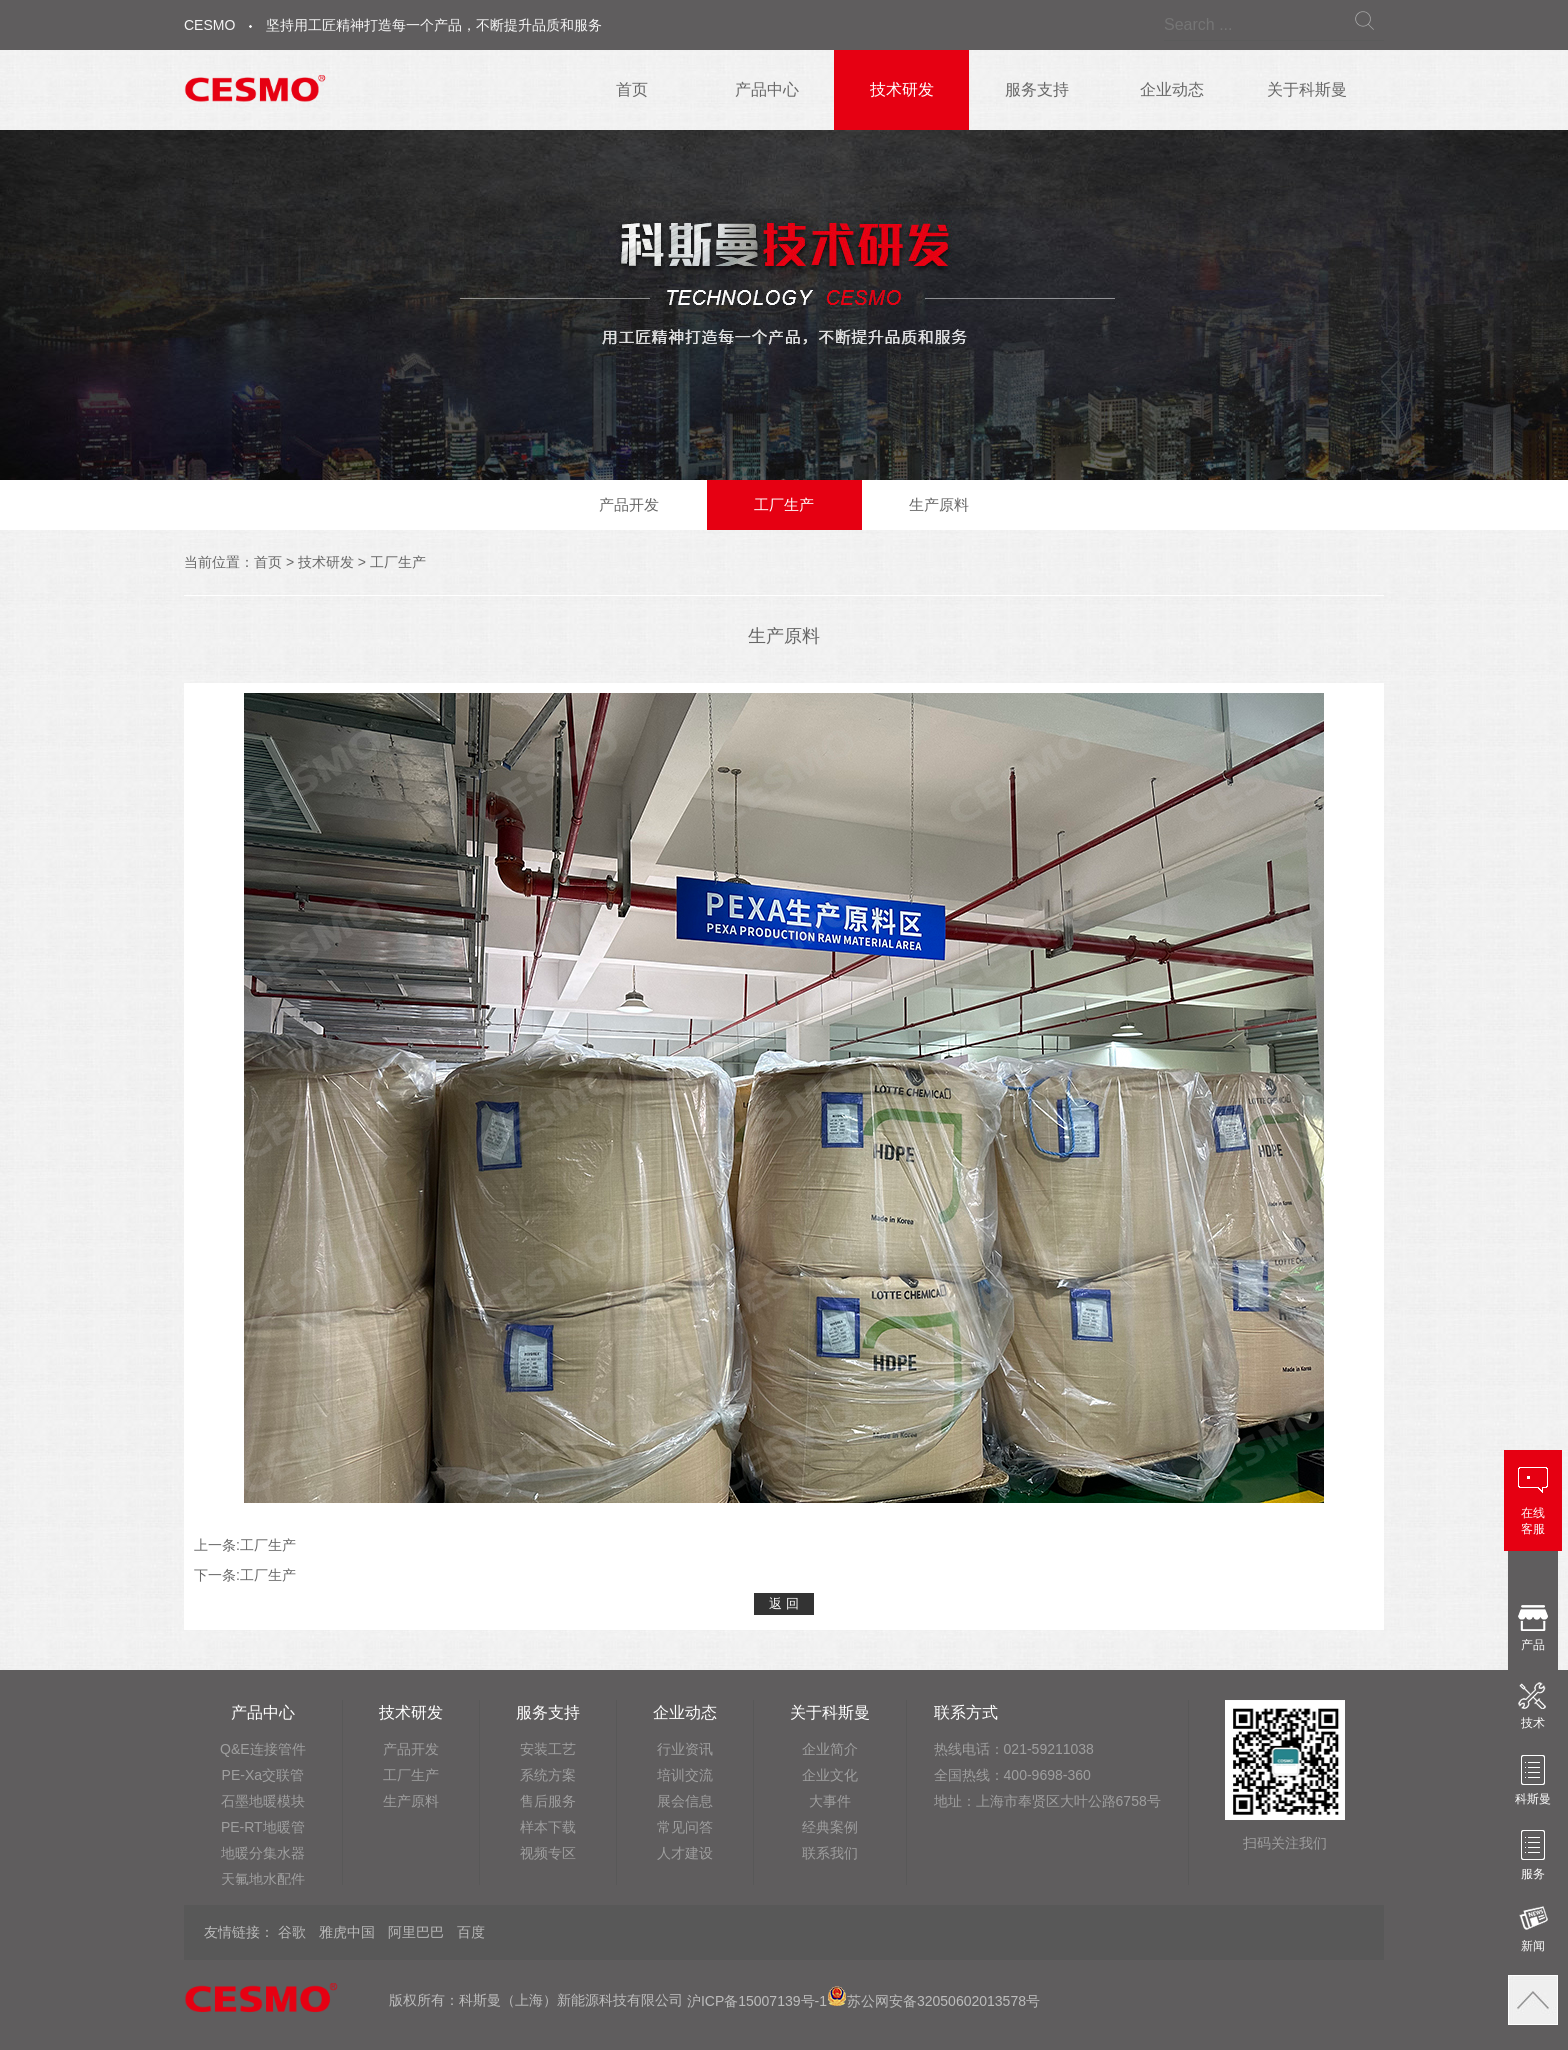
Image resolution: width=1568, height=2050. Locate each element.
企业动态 (1172, 89)
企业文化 (830, 1775)
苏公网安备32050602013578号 (933, 2001)
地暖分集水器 (263, 1853)
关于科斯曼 (1307, 89)
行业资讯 (685, 1749)
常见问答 (685, 1827)
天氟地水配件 (263, 1879)
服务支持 (1037, 89)
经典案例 (830, 1827)
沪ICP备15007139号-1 (757, 2001)
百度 (471, 1932)
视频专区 (548, 1853)
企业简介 (830, 1749)
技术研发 (902, 89)
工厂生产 (784, 504)
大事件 (830, 1801)
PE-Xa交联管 (263, 1775)
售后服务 (548, 1801)
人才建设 (685, 1853)
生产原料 (939, 504)
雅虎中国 (347, 1932)
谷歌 (292, 1932)
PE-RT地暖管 (263, 1827)
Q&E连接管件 (263, 1749)
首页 (632, 89)
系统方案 (548, 1775)
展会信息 (685, 1801)
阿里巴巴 (416, 1932)
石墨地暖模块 (263, 1801)
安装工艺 (548, 1749)
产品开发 (629, 504)
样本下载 (548, 1827)
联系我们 (830, 1853)
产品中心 (767, 89)
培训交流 (685, 1775)
